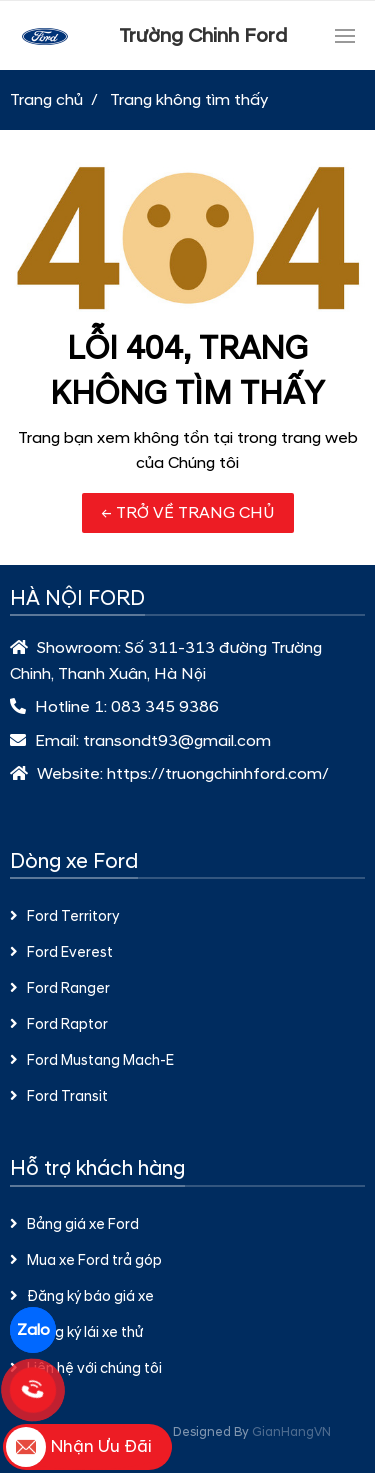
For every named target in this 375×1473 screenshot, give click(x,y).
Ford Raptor (59, 1025)
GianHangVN (291, 1432)
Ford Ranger (60, 989)
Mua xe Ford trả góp (86, 1261)
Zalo (33, 1330)
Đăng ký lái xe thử (76, 1333)
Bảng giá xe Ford (74, 1225)
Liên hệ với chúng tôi (86, 1369)
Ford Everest (61, 953)
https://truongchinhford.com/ (218, 774)
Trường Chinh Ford (203, 36)
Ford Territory (64, 917)
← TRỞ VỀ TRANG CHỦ (188, 513)
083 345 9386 (165, 707)
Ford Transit (59, 1097)
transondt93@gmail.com (177, 741)
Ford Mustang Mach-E (92, 1061)
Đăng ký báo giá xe (82, 1297)
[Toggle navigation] (345, 36)
